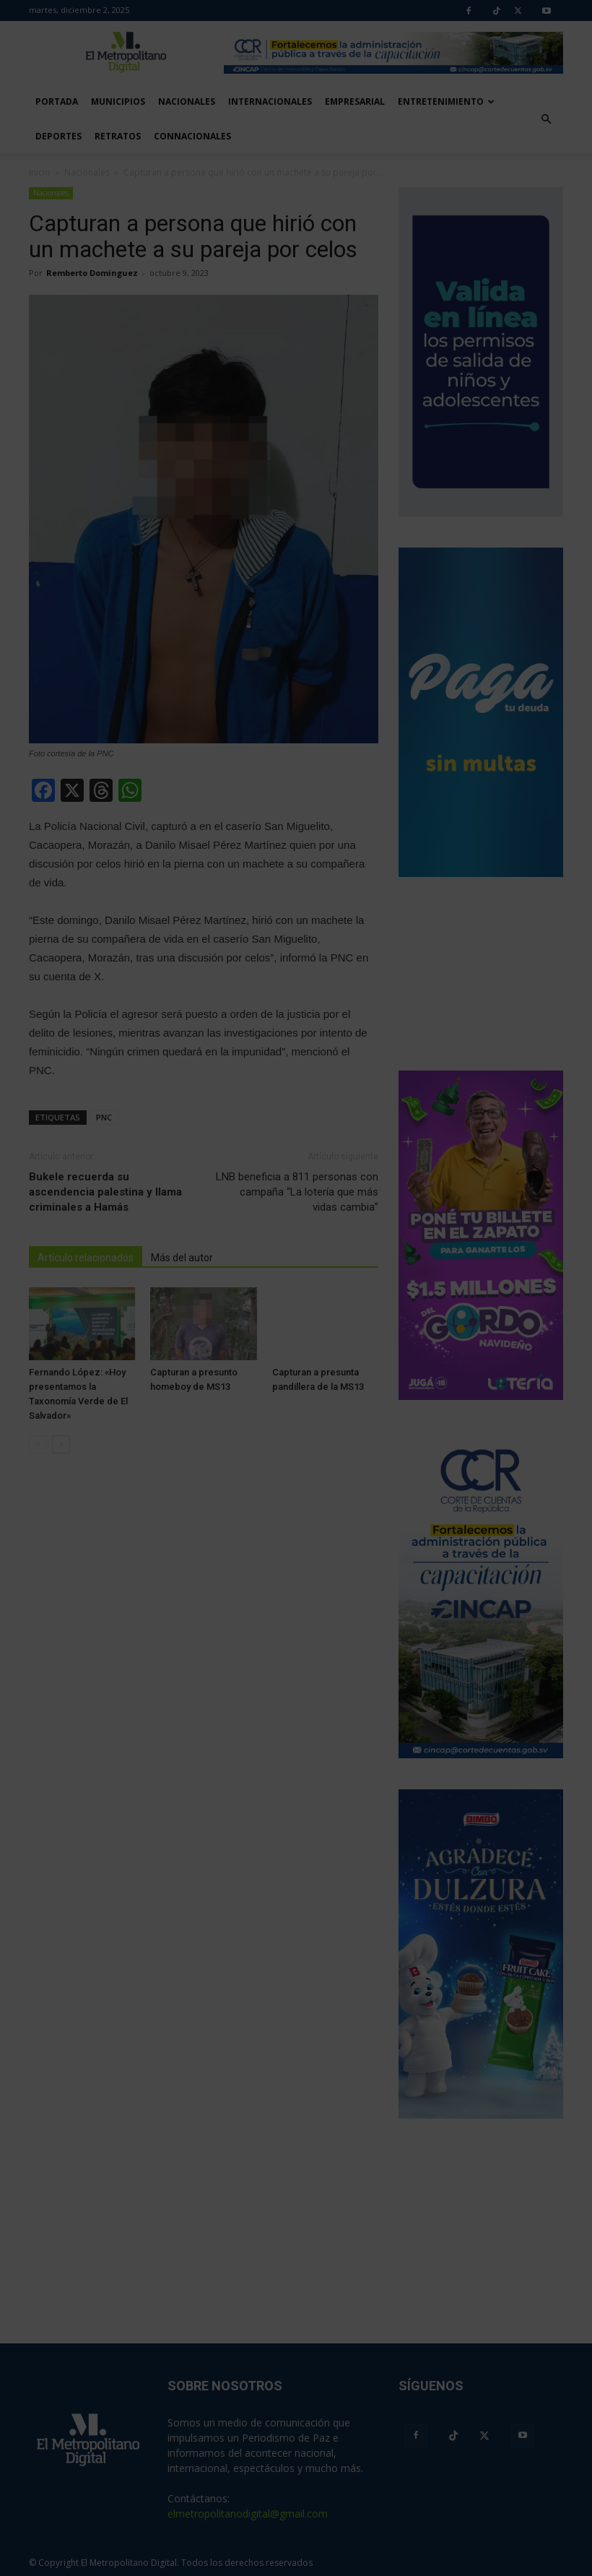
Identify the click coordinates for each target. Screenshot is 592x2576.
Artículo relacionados (86, 1257)
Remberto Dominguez (92, 272)
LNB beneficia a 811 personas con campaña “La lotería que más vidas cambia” (297, 1192)
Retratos (118, 136)
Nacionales (186, 101)
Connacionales (192, 136)
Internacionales (270, 101)
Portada (56, 101)
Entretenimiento (446, 101)
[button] (545, 119)
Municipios (118, 101)
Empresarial (355, 101)
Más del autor (182, 1257)
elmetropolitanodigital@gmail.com (247, 2513)
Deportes (58, 136)
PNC (104, 1117)
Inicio (40, 172)
